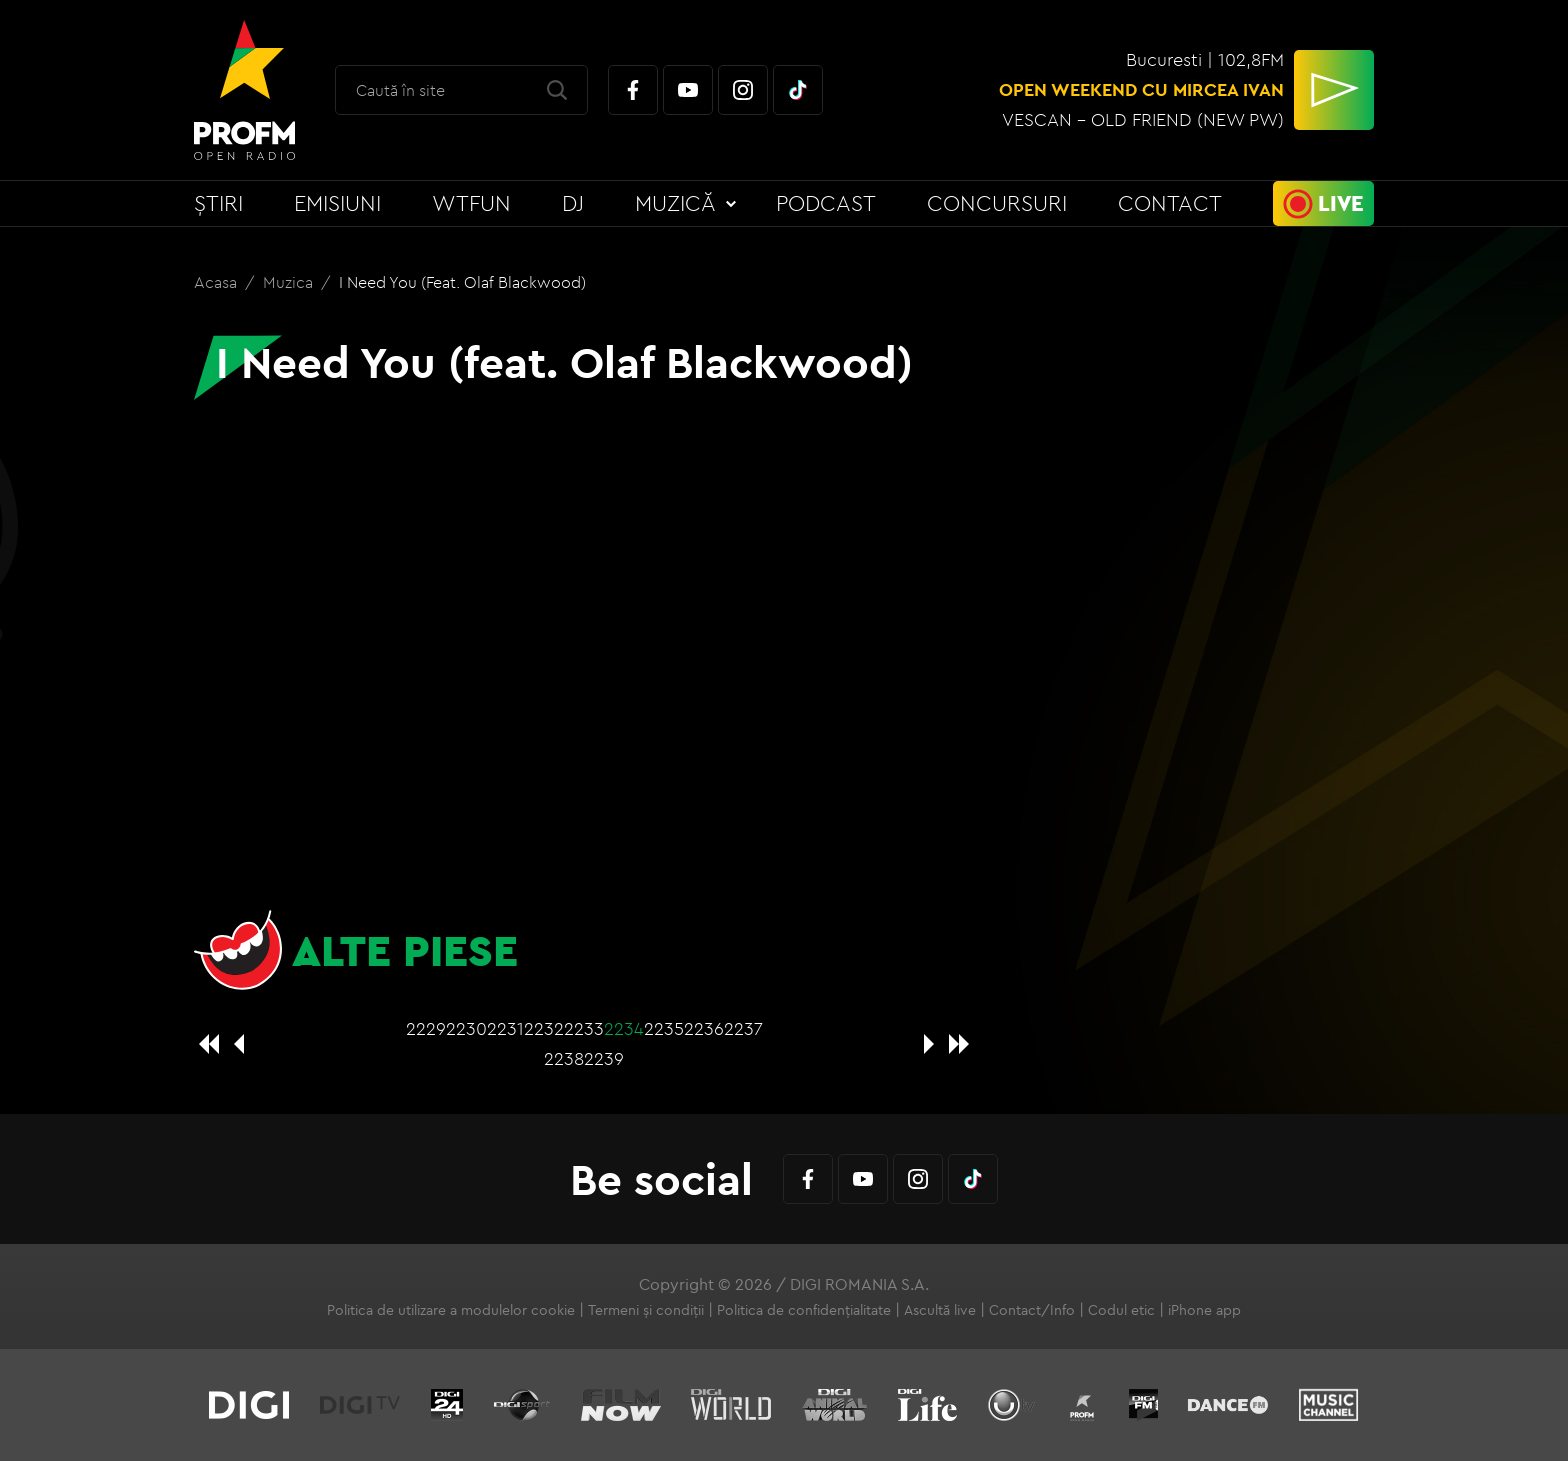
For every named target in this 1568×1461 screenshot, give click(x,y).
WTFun (471, 203)
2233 (584, 1028)
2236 (704, 1028)
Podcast (826, 203)
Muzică (675, 203)
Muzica (290, 282)
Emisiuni (337, 203)
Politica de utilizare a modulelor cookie (451, 1310)
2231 (505, 1028)
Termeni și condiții (646, 1310)
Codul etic (1121, 1310)
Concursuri (997, 203)
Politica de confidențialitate (804, 1310)
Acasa (217, 282)
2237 (743, 1028)
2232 (544, 1028)
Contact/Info (1032, 1310)
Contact (1170, 203)
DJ (573, 203)
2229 (426, 1028)
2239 (604, 1058)
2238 (564, 1058)
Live (1341, 203)
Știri (218, 203)
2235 (664, 1028)
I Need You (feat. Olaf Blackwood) (462, 282)
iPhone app (1204, 1310)
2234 (624, 1028)
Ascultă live (940, 1310)
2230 (466, 1028)
